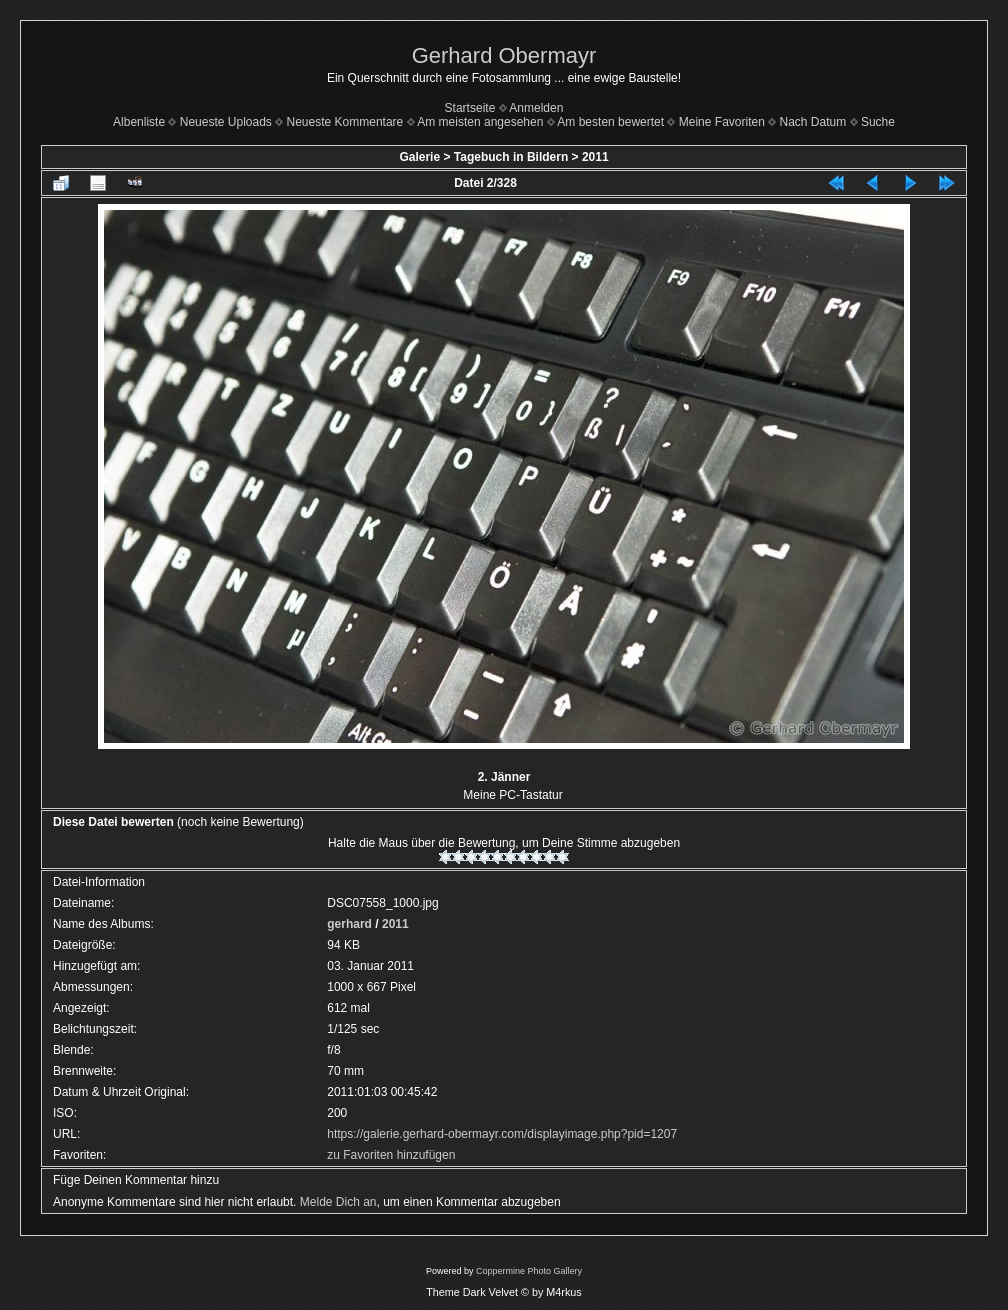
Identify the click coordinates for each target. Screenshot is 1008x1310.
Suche (878, 122)
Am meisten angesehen (480, 122)
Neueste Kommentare (345, 122)
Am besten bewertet (610, 122)
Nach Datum (813, 122)
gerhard (349, 924)
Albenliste (139, 122)
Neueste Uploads (226, 122)
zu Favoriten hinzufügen (391, 1155)
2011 (595, 157)
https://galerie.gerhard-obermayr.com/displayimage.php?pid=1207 (502, 1134)
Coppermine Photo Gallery (529, 1271)
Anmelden (536, 108)
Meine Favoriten (722, 122)
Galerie (419, 157)
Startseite (470, 108)
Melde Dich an (338, 1202)
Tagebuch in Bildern (511, 157)
